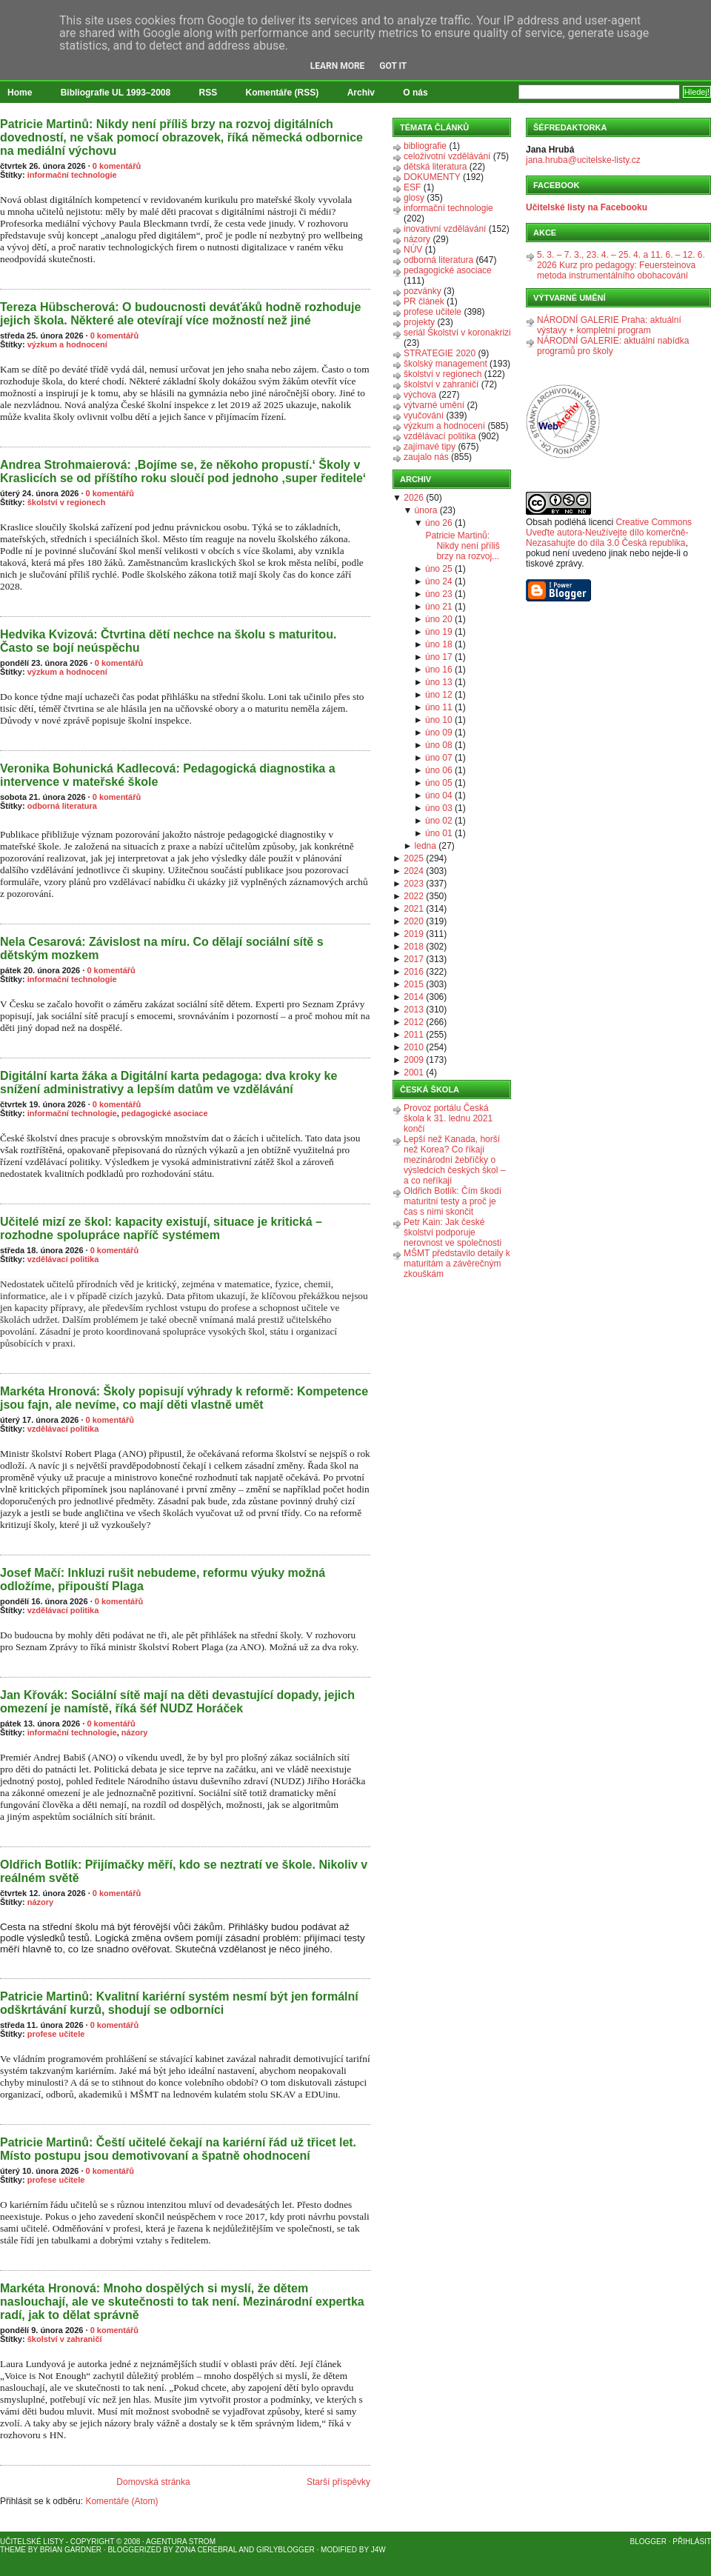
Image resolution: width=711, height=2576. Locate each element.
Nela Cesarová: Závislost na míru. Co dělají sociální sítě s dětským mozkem (162, 948)
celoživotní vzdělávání (447, 156)
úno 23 (439, 594)
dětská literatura (435, 166)
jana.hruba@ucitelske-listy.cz (583, 160)
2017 (414, 959)
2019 (414, 934)
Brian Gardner (70, 2550)
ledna (425, 846)
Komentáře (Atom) (121, 2501)
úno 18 (439, 644)
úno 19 (439, 632)
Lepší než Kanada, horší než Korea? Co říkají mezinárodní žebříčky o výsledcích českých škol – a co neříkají (454, 1160)
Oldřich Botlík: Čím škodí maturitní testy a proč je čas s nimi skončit (452, 1201)
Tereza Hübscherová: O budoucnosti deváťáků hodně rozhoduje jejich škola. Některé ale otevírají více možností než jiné (180, 314)
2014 (414, 997)
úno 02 (439, 820)
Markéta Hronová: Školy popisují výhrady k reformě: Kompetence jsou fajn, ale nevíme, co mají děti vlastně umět (184, 1398)
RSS (208, 92)
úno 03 (439, 808)
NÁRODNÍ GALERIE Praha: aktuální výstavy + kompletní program (609, 325)
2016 (414, 972)
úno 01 (439, 833)
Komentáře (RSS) (282, 92)
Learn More (337, 66)
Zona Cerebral (206, 2550)
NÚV (413, 249)
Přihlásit (691, 2541)
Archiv (361, 92)
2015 (414, 984)
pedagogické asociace (164, 1113)
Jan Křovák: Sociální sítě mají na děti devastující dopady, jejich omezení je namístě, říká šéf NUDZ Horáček (177, 1702)
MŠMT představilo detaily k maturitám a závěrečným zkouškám (457, 1263)
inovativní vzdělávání (445, 229)
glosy (414, 198)
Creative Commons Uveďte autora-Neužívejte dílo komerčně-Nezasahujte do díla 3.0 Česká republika (609, 532)
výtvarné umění (434, 405)
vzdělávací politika (63, 1259)
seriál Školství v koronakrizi (457, 332)
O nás (415, 92)
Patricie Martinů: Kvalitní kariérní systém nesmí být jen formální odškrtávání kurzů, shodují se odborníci (179, 2003)
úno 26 (439, 523)
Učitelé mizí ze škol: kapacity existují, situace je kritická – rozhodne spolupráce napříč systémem (161, 1228)
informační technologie (72, 174)
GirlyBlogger (285, 2550)
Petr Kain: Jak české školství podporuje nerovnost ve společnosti (452, 1232)
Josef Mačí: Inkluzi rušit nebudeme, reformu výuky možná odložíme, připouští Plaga (162, 1579)
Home (19, 92)
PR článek (424, 301)
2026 (414, 498)
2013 (414, 1009)
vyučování (424, 415)
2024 (414, 871)
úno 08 (439, 745)
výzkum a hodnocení (67, 344)
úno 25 (439, 569)
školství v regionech (66, 502)
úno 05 (439, 783)
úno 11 (439, 707)
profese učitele (56, 2033)
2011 (414, 1035)
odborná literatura (62, 805)
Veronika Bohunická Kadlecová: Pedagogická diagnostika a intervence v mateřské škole (168, 775)
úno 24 (439, 581)
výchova (420, 395)
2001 (414, 1072)
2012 (414, 1022)
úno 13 (439, 682)
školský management (445, 363)
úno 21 (439, 606)
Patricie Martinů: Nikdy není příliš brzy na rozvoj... (462, 545)
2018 (414, 946)
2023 (414, 883)
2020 (414, 921)
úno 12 (439, 695)
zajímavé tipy (429, 446)
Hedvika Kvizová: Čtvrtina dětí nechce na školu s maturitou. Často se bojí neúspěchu (168, 641)
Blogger (648, 2541)
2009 (414, 1060)
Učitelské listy (32, 2541)
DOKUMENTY (432, 177)
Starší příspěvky (338, 2482)
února (426, 510)
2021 (414, 909)
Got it (393, 66)
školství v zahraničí (64, 2339)
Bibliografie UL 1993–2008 (116, 92)
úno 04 (439, 795)
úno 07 (439, 758)
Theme (13, 2550)
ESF (412, 187)
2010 (414, 1047)
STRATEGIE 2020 (439, 353)
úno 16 (439, 669)
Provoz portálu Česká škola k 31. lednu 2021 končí (448, 1118)
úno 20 (439, 619)
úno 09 (439, 732)
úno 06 (439, 770)
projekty (419, 322)
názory (134, 1732)
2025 (414, 858)
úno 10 (439, 720)
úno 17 (439, 657)
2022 (414, 896)
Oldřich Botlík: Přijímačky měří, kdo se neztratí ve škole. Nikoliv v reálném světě (183, 1871)
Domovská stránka (153, 2482)
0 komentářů (117, 165)
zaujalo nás (426, 457)
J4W (378, 2550)
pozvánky (422, 291)
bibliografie (425, 146)
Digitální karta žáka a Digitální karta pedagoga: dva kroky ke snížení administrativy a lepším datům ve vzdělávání (168, 1082)
